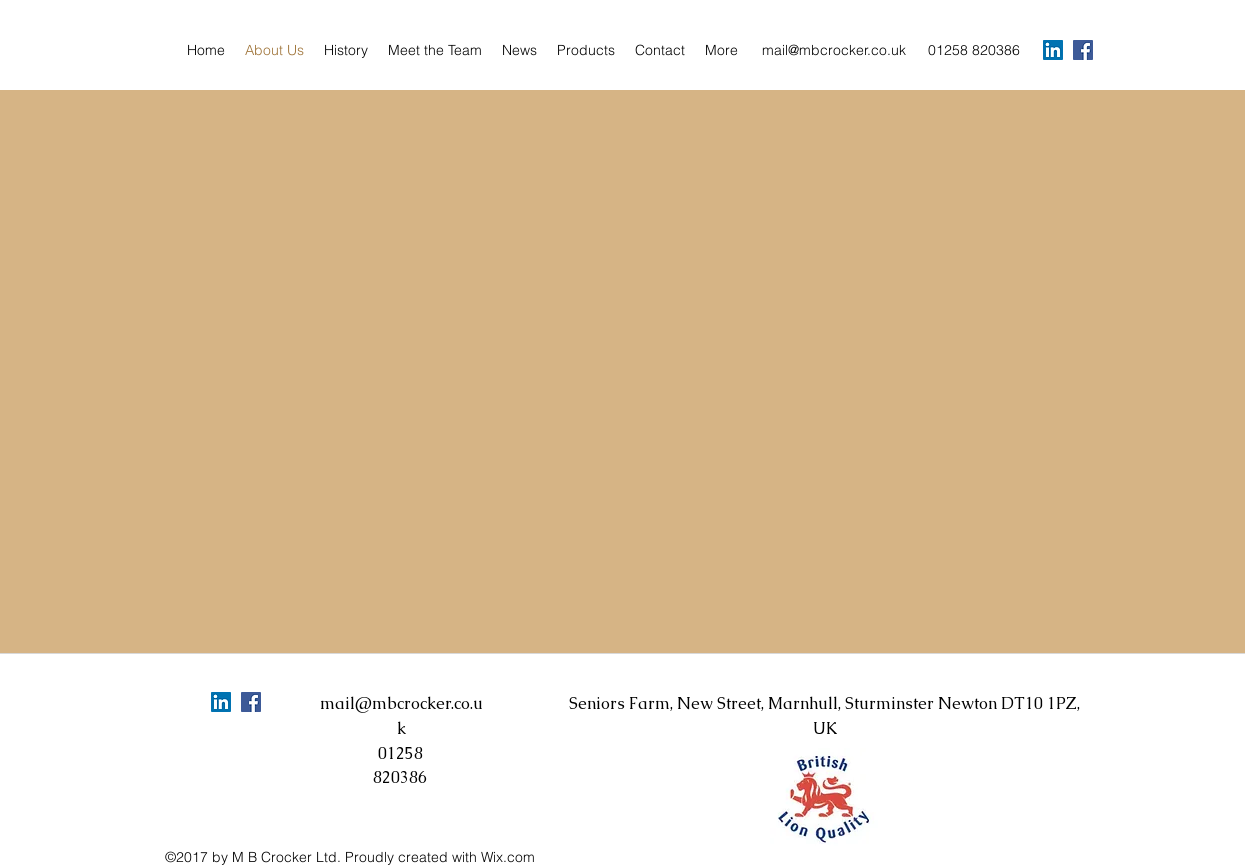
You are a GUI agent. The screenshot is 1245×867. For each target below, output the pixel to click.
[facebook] (1083, 50)
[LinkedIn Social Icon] (1053, 50)
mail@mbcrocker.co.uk (834, 50)
